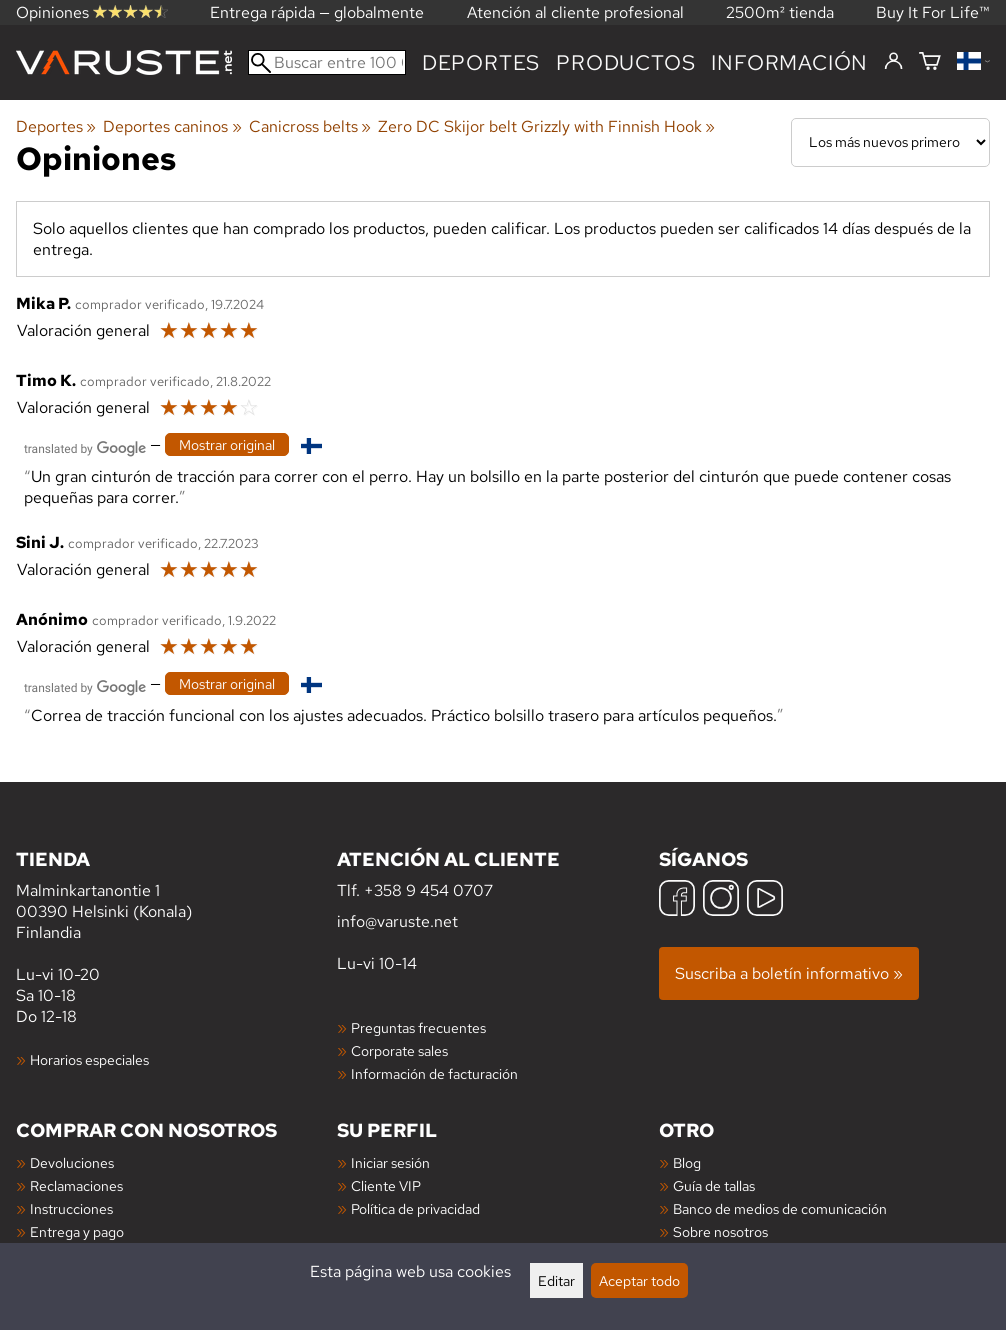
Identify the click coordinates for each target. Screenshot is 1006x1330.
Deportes (481, 62)
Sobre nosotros (720, 1231)
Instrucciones (71, 1208)
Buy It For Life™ (933, 12)
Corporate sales (399, 1050)
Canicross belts (310, 126)
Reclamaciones (76, 1185)
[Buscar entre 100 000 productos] (327, 62)
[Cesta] (930, 62)
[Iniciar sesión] (893, 62)
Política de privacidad (415, 1208)
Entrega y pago (77, 1231)
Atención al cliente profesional (575, 12)
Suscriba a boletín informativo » (789, 973)
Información (789, 62)
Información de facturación (434, 1073)
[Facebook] (677, 900)
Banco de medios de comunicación (780, 1208)
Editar (556, 1280)
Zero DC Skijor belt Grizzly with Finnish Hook (546, 126)
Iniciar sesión (390, 1162)
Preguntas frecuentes (418, 1027)
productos (625, 62)
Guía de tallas (714, 1185)
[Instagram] (721, 900)
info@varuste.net (397, 921)
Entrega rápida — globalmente (317, 12)
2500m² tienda (780, 12)
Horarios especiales (89, 1059)
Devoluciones (72, 1162)
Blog (687, 1162)
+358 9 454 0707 (428, 890)
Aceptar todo (639, 1280)
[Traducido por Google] (85, 446)
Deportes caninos (172, 126)
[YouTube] (765, 900)
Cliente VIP (386, 1185)
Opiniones (92, 12)
